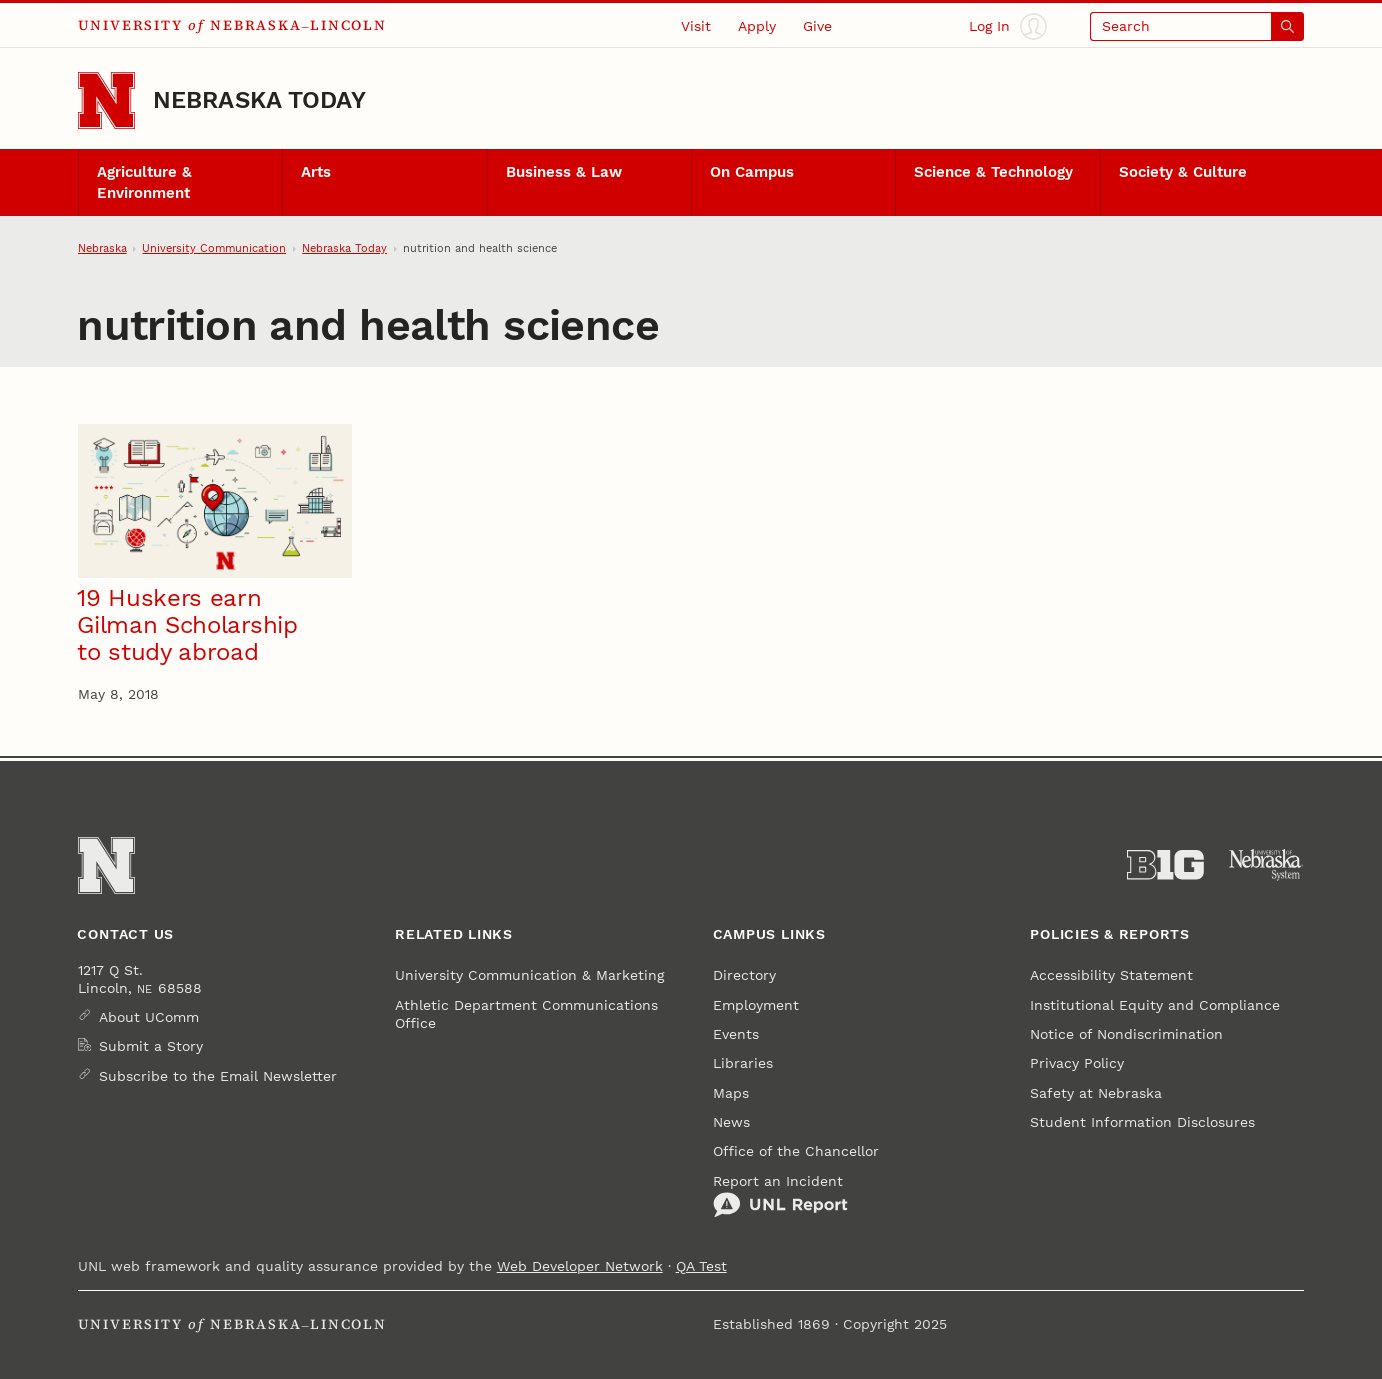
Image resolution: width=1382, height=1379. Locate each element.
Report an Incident (780, 1196)
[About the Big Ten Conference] (1165, 865)
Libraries (743, 1063)
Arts (316, 172)
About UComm (149, 1017)
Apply (757, 26)
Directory (744, 975)
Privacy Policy (1077, 1063)
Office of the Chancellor (796, 1151)
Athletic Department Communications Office (526, 1014)
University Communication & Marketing (529, 975)
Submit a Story (151, 1046)
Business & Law (564, 172)
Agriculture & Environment (144, 182)
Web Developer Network (580, 1266)
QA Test (701, 1266)
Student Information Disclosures (1142, 1122)
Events (736, 1034)
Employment (756, 1005)
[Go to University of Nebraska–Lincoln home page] (106, 100)
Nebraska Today (259, 100)
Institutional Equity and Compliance (1155, 1005)
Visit (696, 26)
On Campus (752, 172)
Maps (731, 1093)
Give (817, 26)
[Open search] (1197, 26)
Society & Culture (1183, 172)
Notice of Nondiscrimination (1126, 1034)
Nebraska (102, 248)
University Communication (214, 248)
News (731, 1122)
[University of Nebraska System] (1266, 865)
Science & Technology (993, 172)
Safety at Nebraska (1096, 1093)
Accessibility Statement (1111, 975)
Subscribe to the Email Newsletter (218, 1076)
